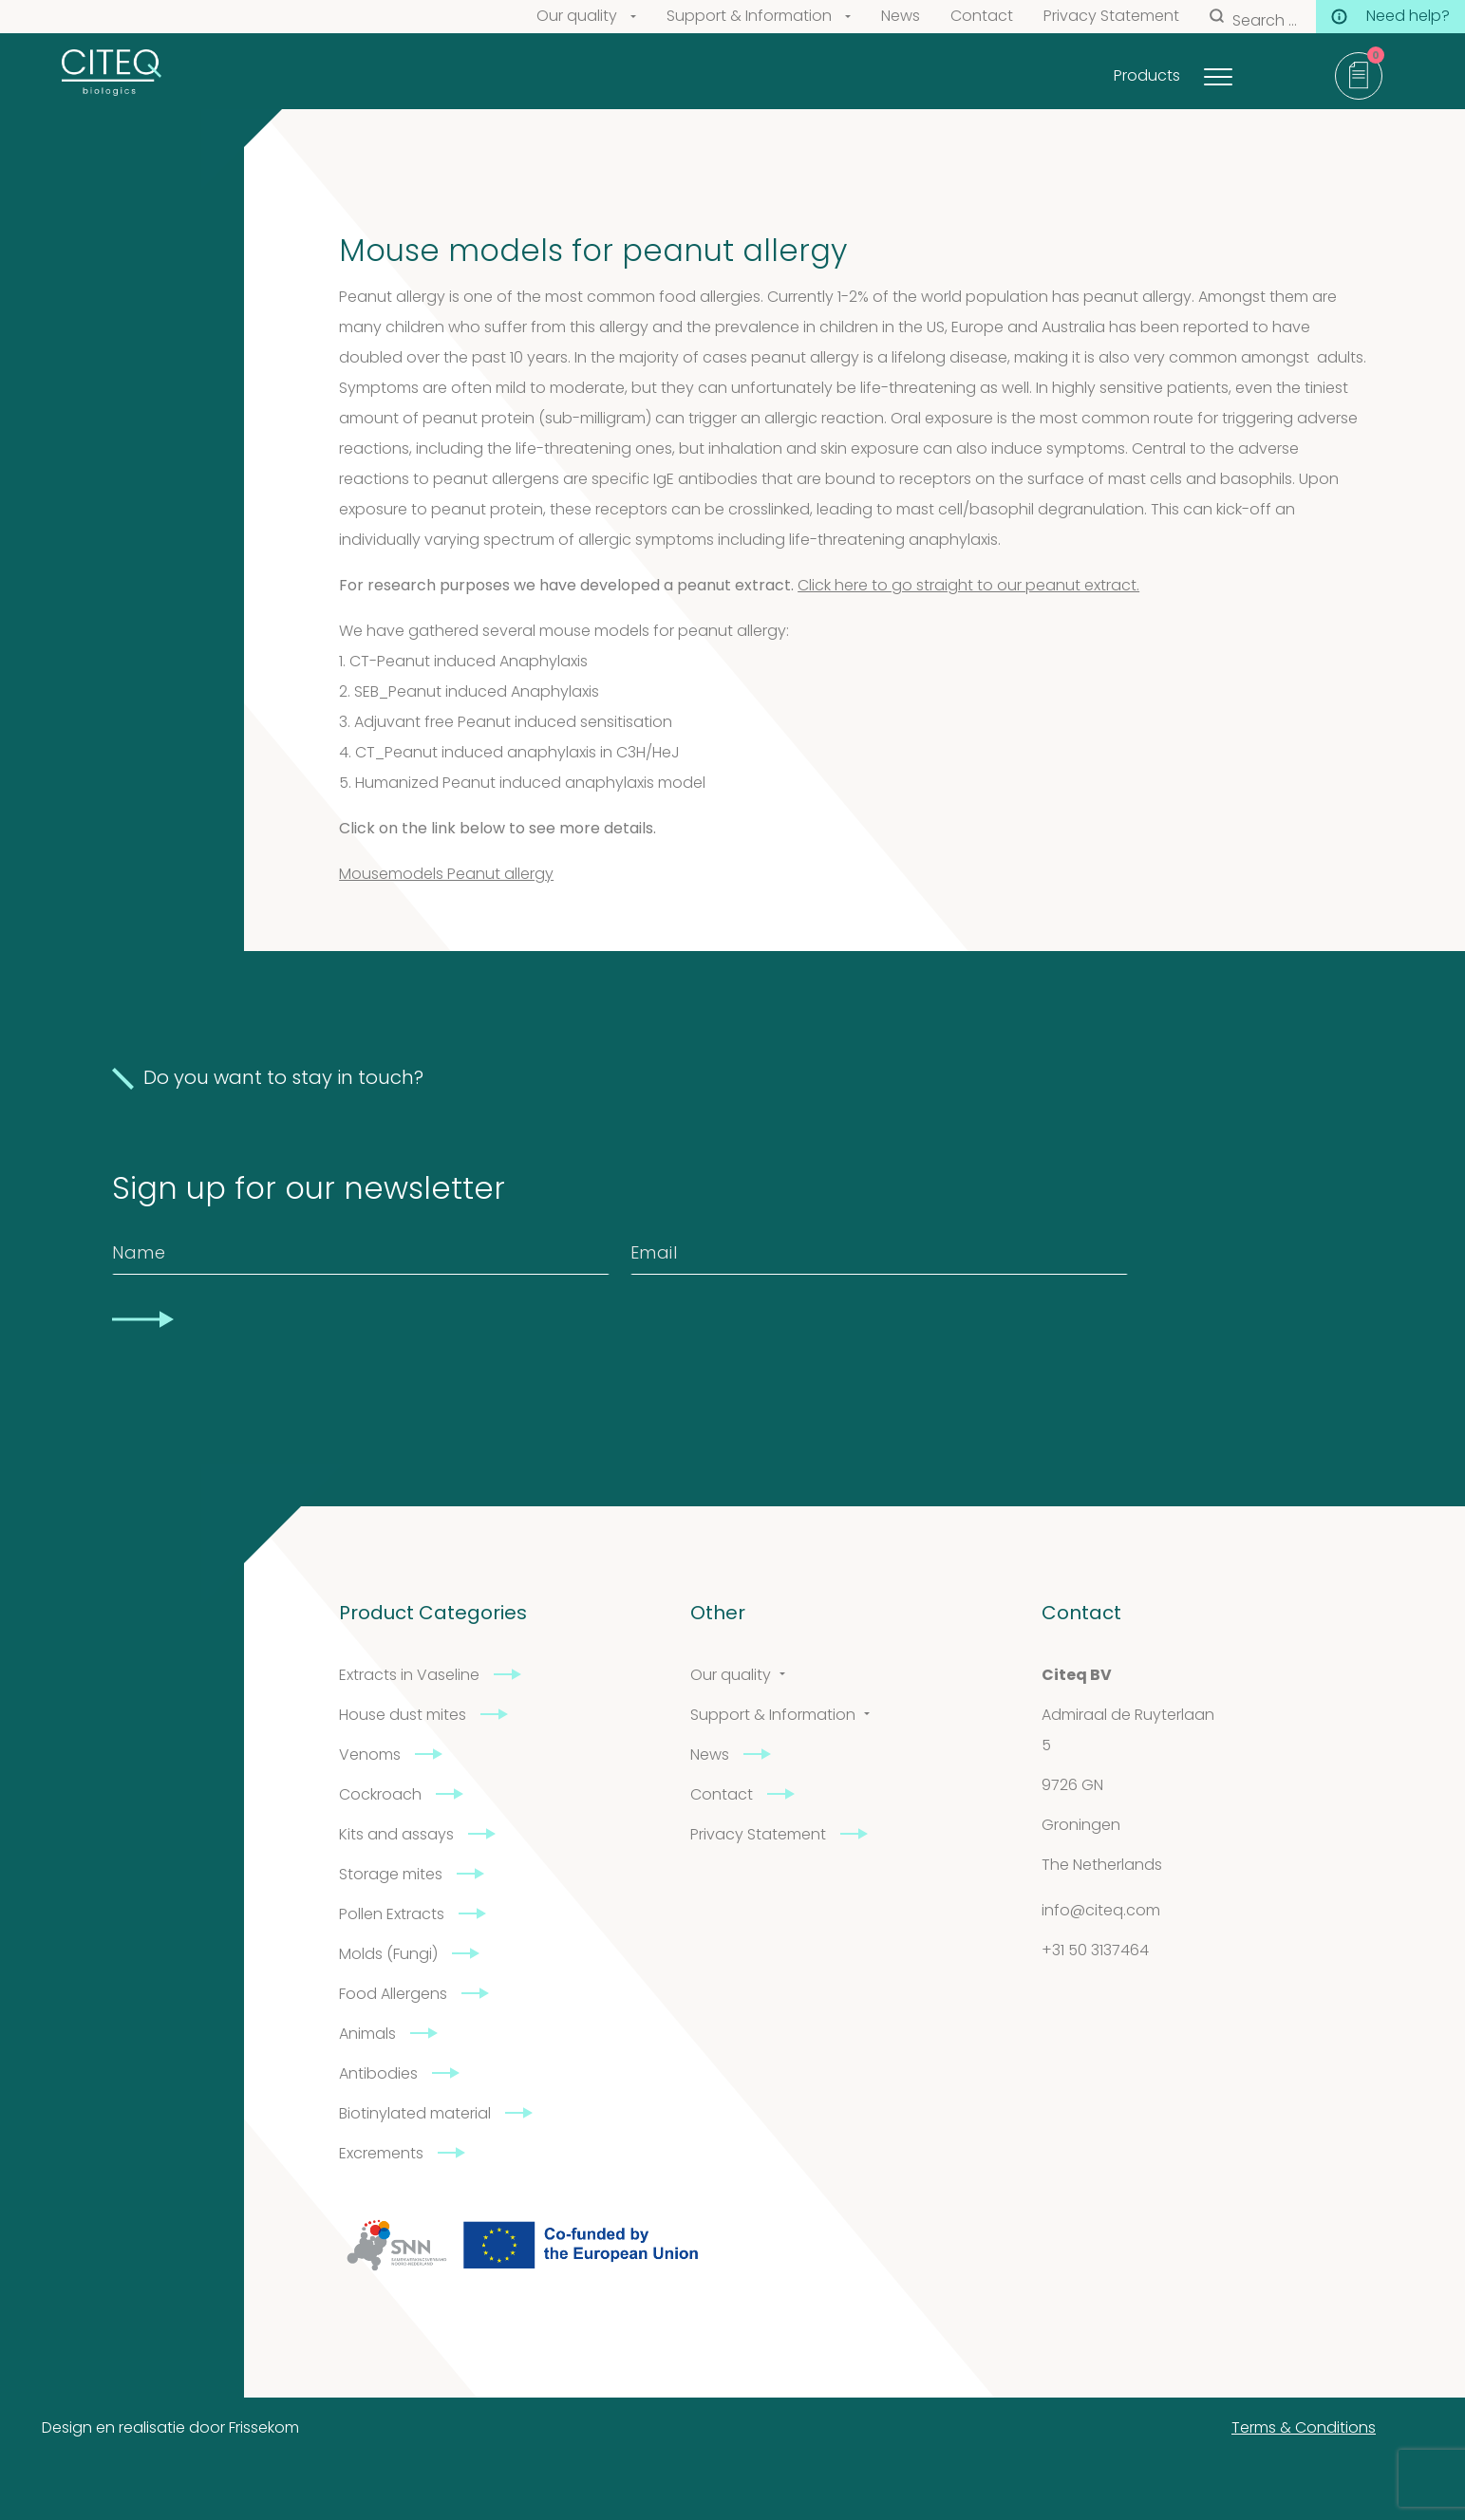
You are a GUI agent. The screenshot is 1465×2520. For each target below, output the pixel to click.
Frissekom (264, 2428)
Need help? (1390, 17)
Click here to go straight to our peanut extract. (968, 586)
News (900, 17)
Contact (981, 17)
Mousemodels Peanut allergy (446, 875)
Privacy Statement (1111, 17)
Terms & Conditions (1303, 2428)
